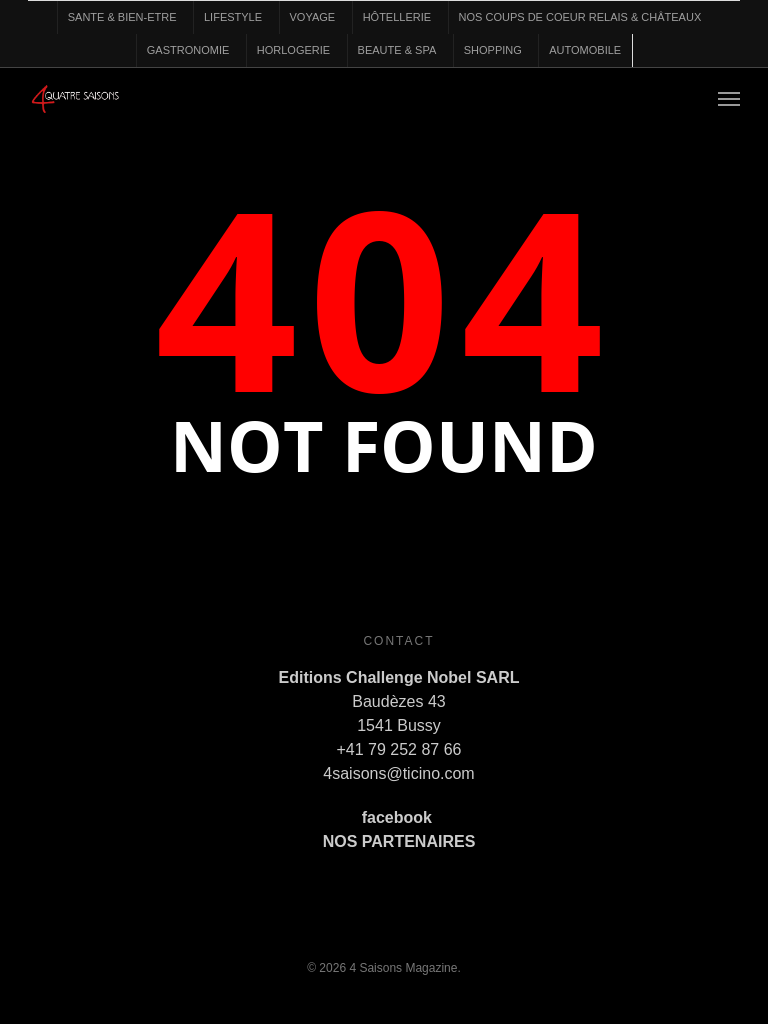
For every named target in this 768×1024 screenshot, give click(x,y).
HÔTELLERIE (397, 17)
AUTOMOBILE (585, 50)
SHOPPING (493, 50)
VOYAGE (313, 17)
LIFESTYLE (233, 17)
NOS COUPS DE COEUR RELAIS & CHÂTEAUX (580, 17)
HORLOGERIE (293, 50)
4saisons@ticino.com (398, 773)
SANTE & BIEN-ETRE (122, 17)
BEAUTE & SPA (397, 50)
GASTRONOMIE (188, 50)
